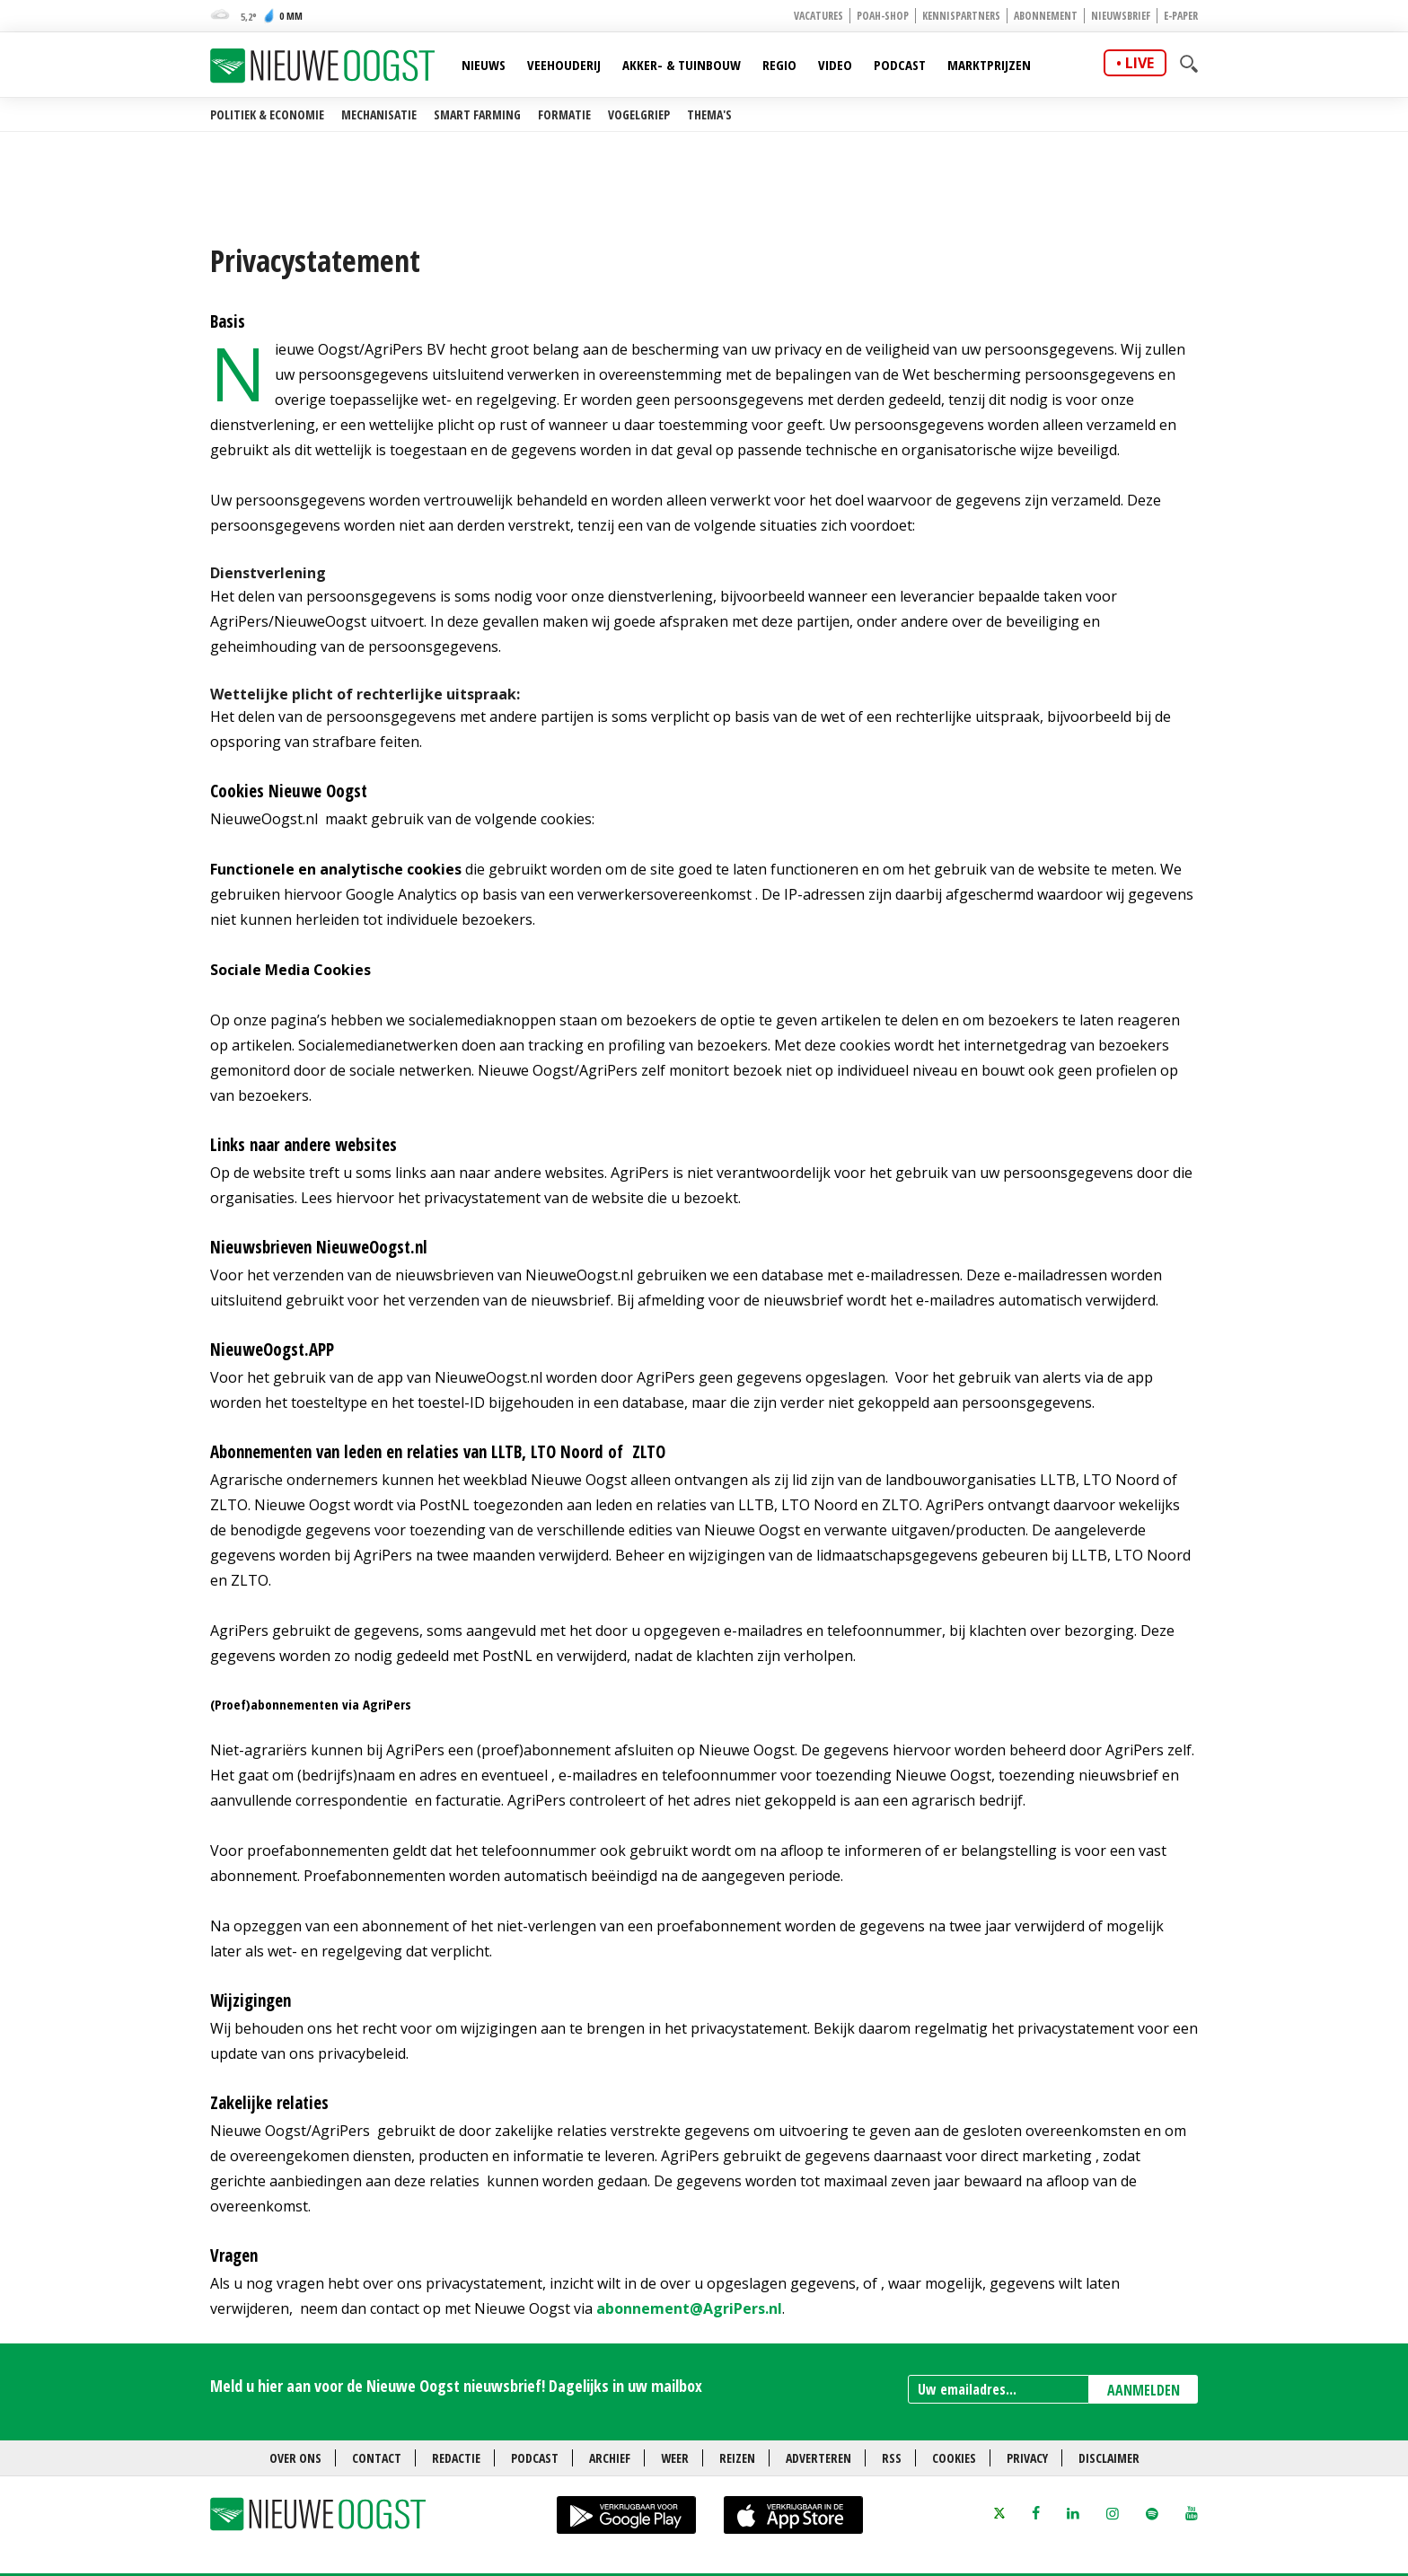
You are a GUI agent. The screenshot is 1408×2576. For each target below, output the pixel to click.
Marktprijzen (989, 65)
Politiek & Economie (267, 114)
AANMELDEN (1143, 2390)
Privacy (1027, 2457)
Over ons (295, 2457)
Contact (376, 2457)
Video (835, 65)
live (1139, 63)
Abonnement (1046, 15)
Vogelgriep (639, 114)
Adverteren (818, 2457)
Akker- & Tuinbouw (681, 65)
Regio (779, 65)
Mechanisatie (379, 114)
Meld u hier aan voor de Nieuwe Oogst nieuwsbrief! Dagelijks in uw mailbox (456, 2385)
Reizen (737, 2457)
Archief (609, 2457)
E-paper (1181, 15)
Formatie (564, 114)
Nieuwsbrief (1120, 15)
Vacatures (818, 15)
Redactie (456, 2457)
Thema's (709, 114)
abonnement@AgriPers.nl (689, 2308)
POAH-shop (883, 15)
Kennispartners (961, 15)
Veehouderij (564, 65)
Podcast (900, 65)
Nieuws (484, 65)
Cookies (954, 2457)
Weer (675, 2457)
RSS (892, 2457)
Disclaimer (1109, 2457)
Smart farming (477, 114)
